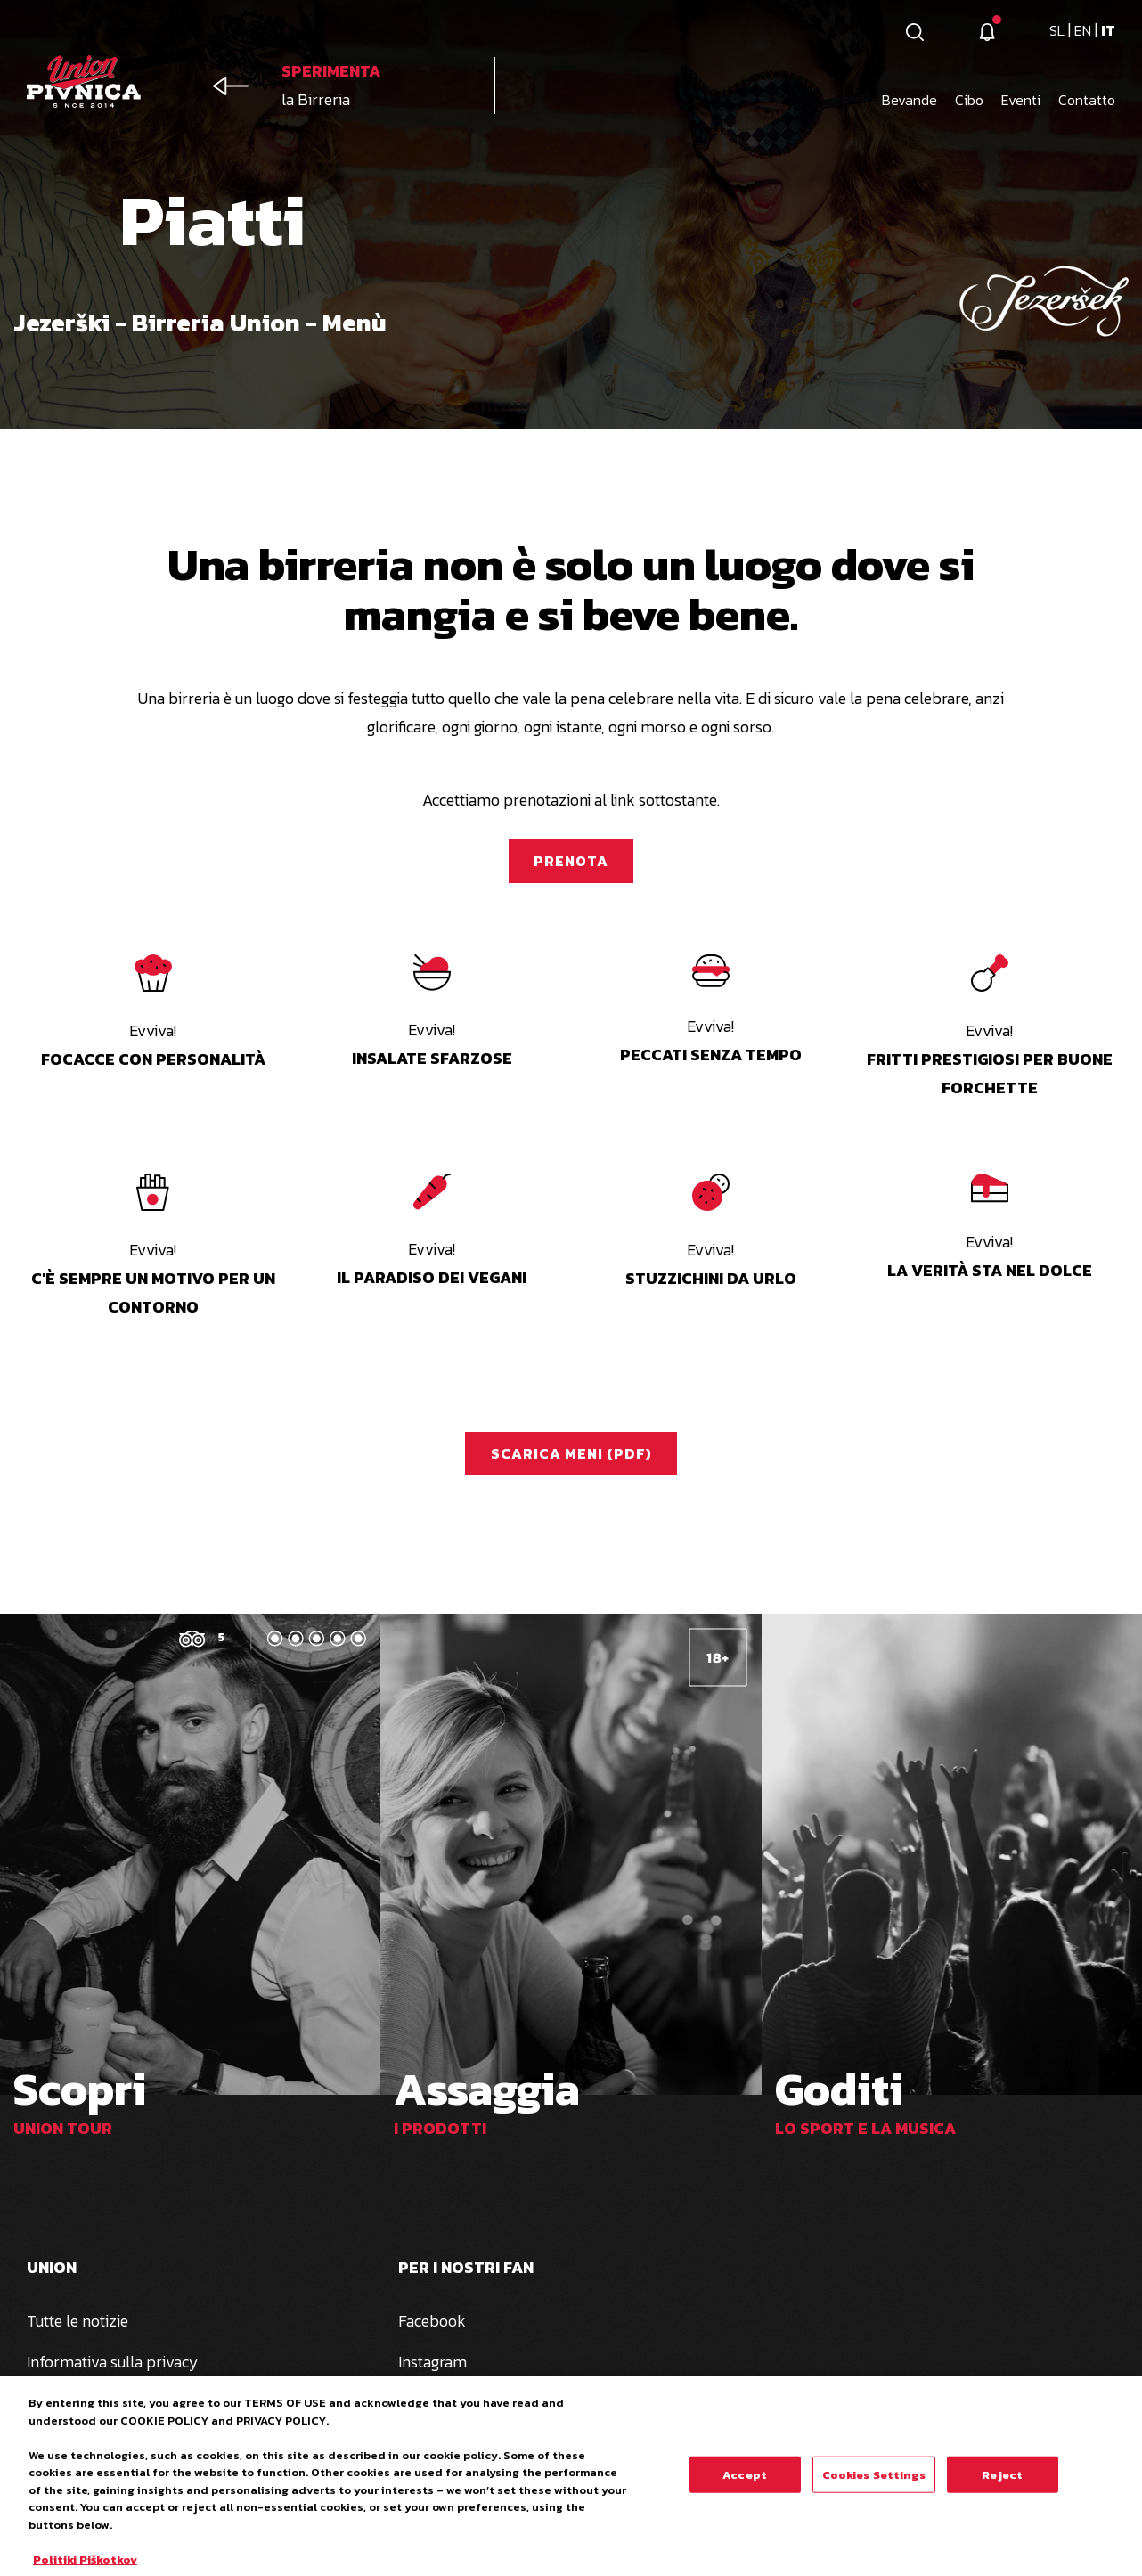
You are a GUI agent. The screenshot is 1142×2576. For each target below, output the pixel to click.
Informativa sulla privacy (113, 2362)
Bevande (909, 99)
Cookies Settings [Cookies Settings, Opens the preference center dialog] (874, 2482)
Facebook (432, 2321)
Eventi (1020, 99)
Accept (744, 2482)
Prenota (571, 860)
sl (1058, 30)
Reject (1002, 2482)
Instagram (432, 2362)
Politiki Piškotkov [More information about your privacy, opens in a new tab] (85, 2567)
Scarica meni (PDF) (571, 1453)
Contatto (1086, 99)
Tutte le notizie (77, 2321)
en (1084, 30)
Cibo (969, 99)
